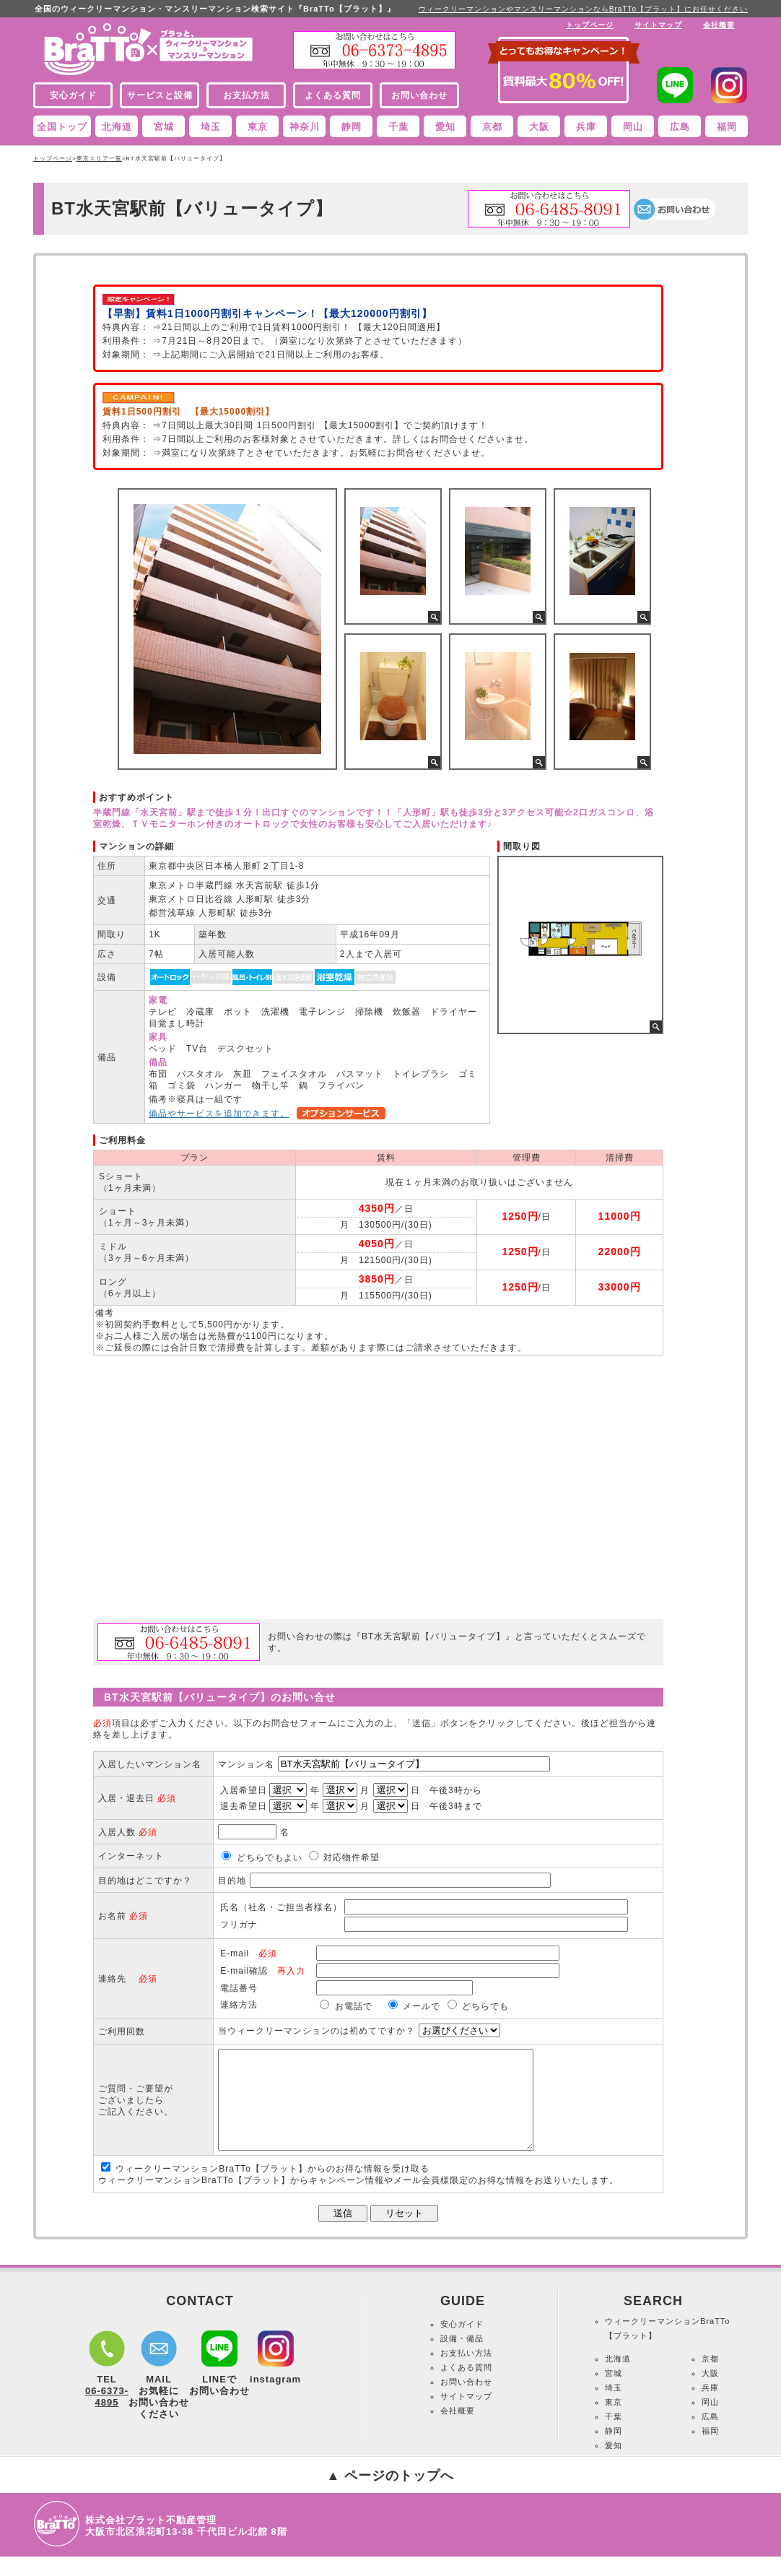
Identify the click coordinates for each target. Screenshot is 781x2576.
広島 (680, 126)
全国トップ (62, 126)
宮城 (164, 126)
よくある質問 (466, 2386)
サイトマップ (658, 25)
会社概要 (719, 25)
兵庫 (586, 126)
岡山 (633, 126)
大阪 (539, 126)
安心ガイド (462, 2343)
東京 (258, 126)
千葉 (398, 126)
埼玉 (211, 126)
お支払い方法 (466, 2372)
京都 (492, 126)
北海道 (117, 126)
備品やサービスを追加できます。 (219, 1114)
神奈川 (304, 126)
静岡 (351, 126)
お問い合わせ (466, 2401)
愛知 (445, 126)
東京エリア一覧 (99, 158)
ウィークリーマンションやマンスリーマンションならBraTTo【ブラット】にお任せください (583, 9)
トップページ (590, 25)
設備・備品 (462, 2358)
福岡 (727, 126)
